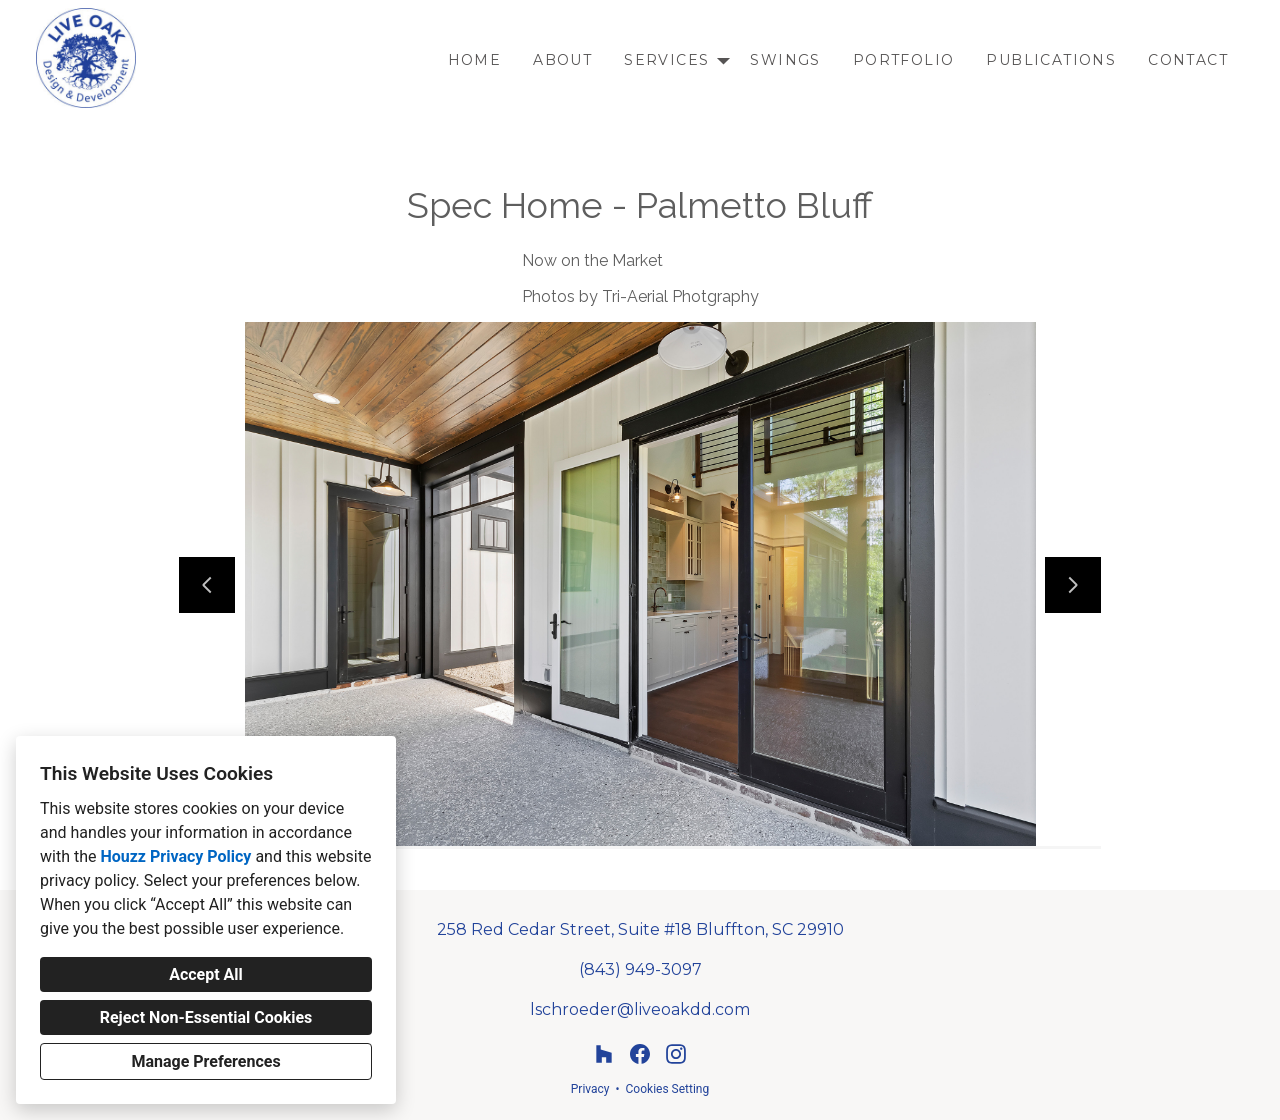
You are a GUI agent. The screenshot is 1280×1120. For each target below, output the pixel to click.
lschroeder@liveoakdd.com (640, 1009)
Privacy (590, 1089)
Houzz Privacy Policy (175, 856)
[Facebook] (640, 1054)
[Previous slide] (207, 585)
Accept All (206, 974)
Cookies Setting (668, 1089)
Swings (785, 60)
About (562, 60)
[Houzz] (604, 1054)
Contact (1188, 60)
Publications (1051, 60)
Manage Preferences (205, 1061)
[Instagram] (676, 1054)
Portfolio (904, 60)
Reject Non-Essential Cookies (206, 1017)
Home (475, 60)
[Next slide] (1073, 585)
